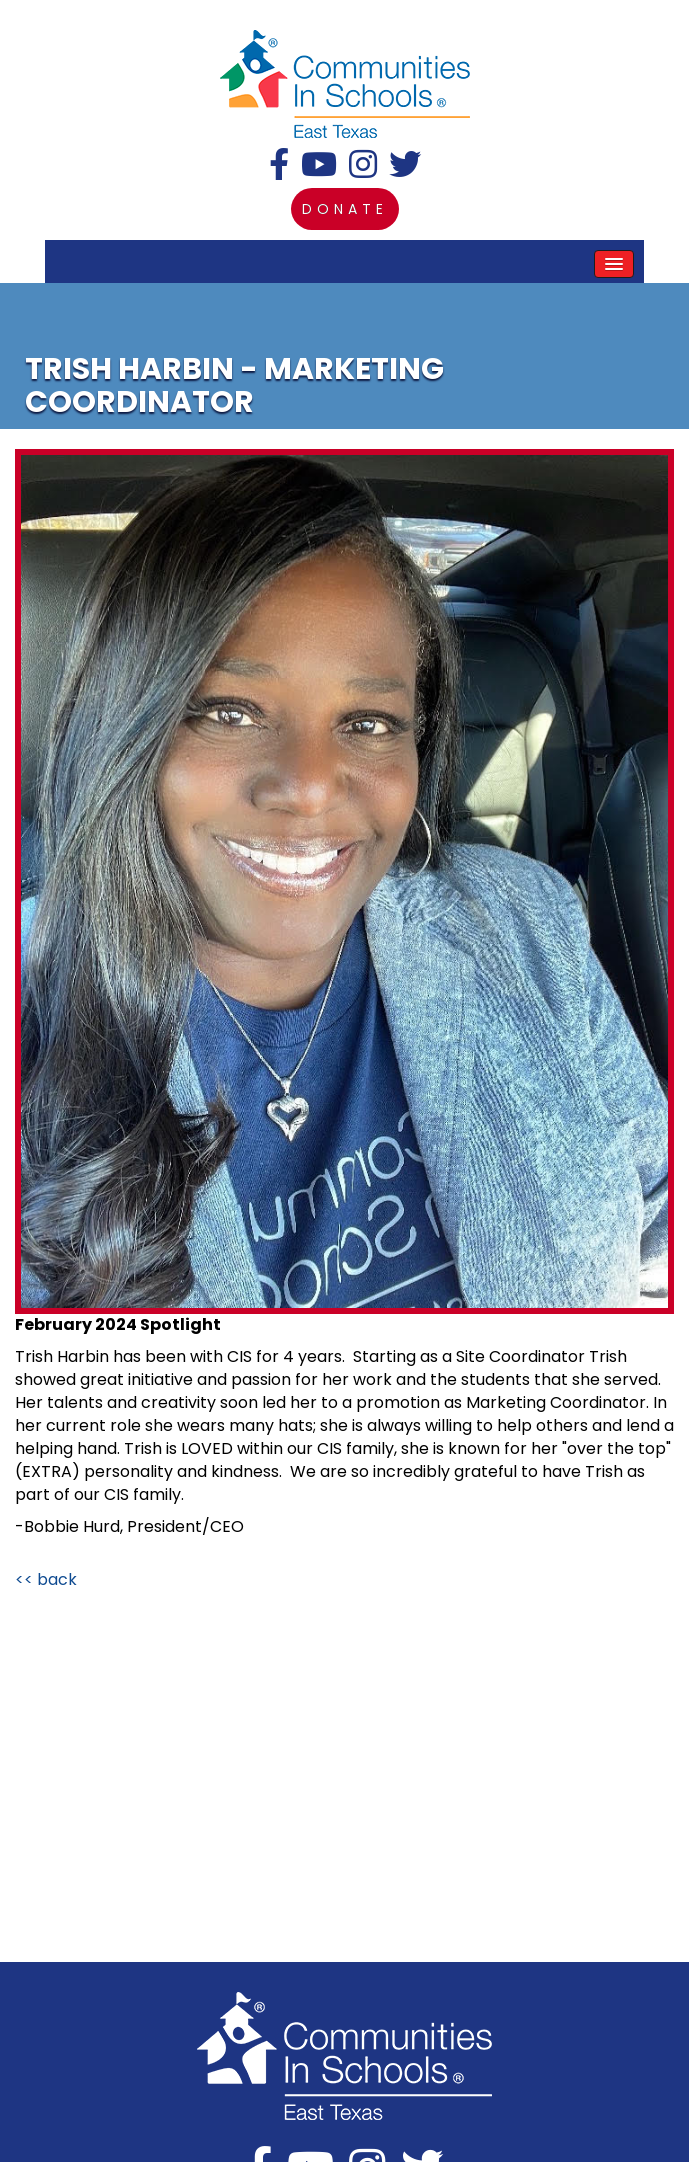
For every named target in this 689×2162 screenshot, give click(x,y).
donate (345, 209)
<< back (46, 1579)
